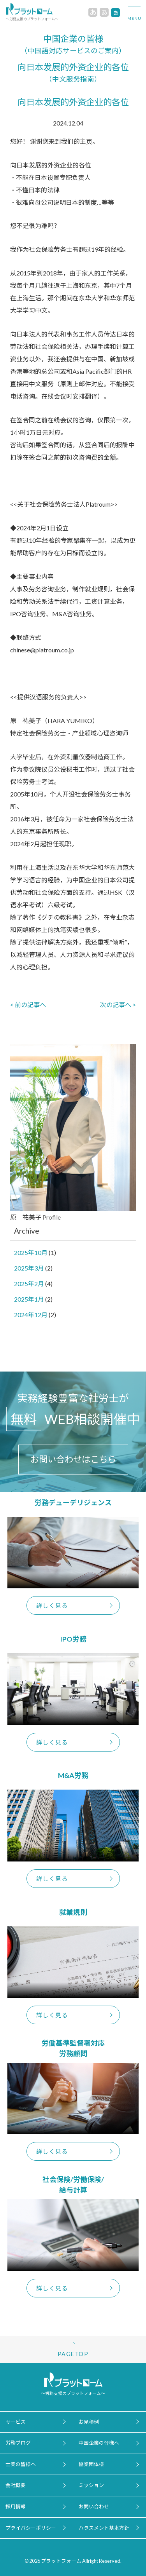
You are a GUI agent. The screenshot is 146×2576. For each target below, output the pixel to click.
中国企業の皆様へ (99, 2443)
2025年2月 (29, 1283)
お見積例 (89, 2422)
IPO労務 (73, 1639)
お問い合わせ (94, 2506)
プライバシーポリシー (30, 2528)
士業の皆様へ (20, 2464)
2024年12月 (30, 1314)
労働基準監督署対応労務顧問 (73, 2048)
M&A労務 (73, 1775)
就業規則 (73, 1911)
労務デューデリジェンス (73, 1502)
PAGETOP (73, 2354)
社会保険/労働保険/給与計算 (73, 2184)
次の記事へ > (118, 1004)
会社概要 (15, 2485)
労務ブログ (18, 2443)
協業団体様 (91, 2464)
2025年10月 (30, 1252)
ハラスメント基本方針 (104, 2528)
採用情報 (15, 2506)
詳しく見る (52, 1605)
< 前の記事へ (28, 1004)
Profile (51, 1217)
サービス (15, 2422)
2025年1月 (29, 1299)
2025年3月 (29, 1268)
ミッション (91, 2485)
